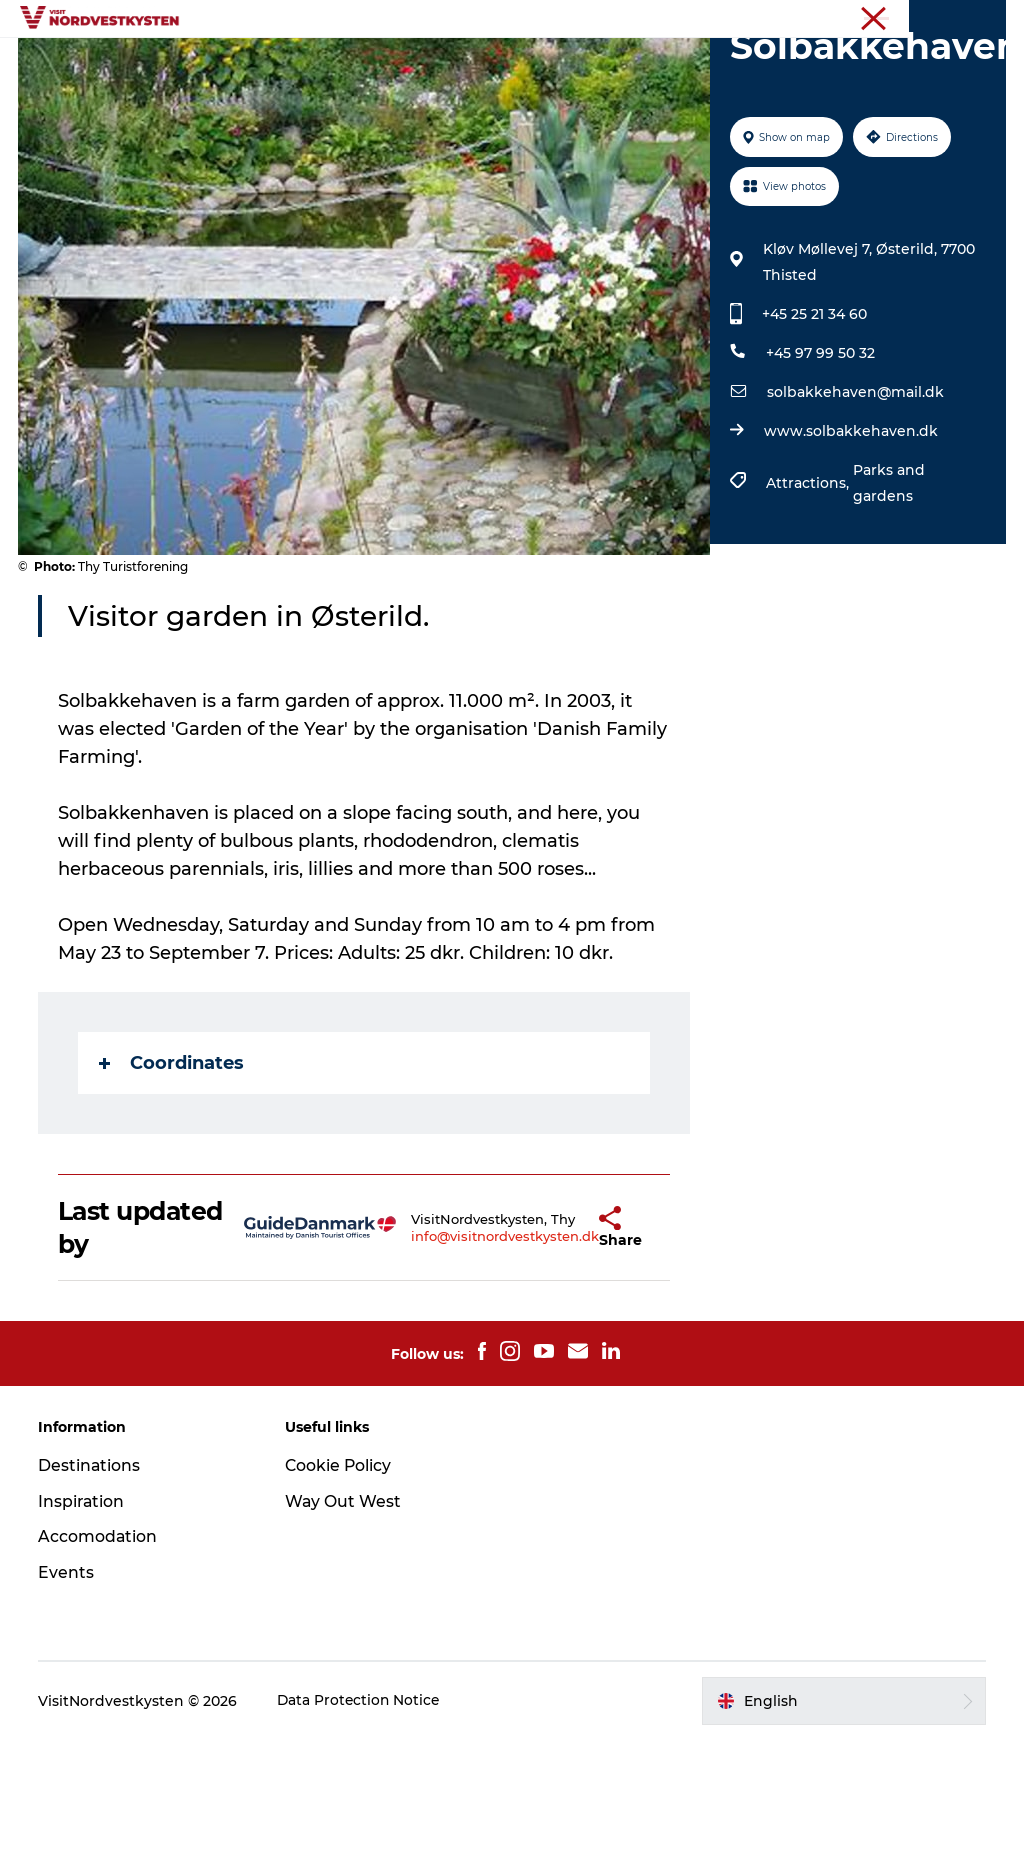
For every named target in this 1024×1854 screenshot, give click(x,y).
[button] (550, 1341)
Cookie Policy (340, 1578)
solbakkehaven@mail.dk (854, 506)
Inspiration (455, 64)
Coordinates (173, 1177)
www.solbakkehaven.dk (850, 545)
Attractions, (808, 597)
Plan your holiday (512, 85)
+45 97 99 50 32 (819, 467)
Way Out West (344, 1614)
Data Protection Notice (362, 1815)
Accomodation (100, 1650)
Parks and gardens (888, 597)
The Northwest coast (943, 19)
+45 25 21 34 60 (813, 428)
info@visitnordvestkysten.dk (457, 1349)
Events (551, 64)
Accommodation (672, 64)
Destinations (336, 64)
